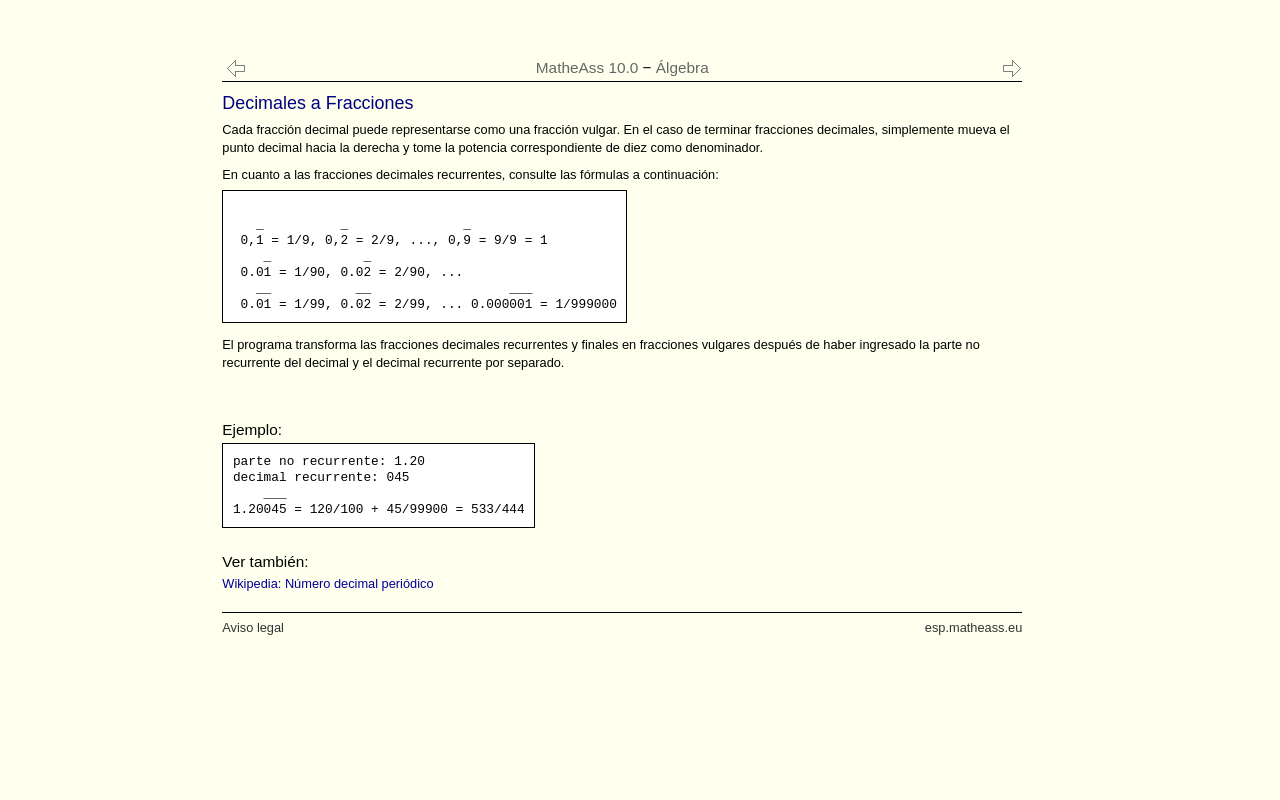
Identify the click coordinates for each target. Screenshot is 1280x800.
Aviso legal (253, 627)
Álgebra (682, 67)
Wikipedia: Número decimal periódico (327, 583)
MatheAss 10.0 (587, 67)
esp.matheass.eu (973, 627)
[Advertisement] (96, 400)
